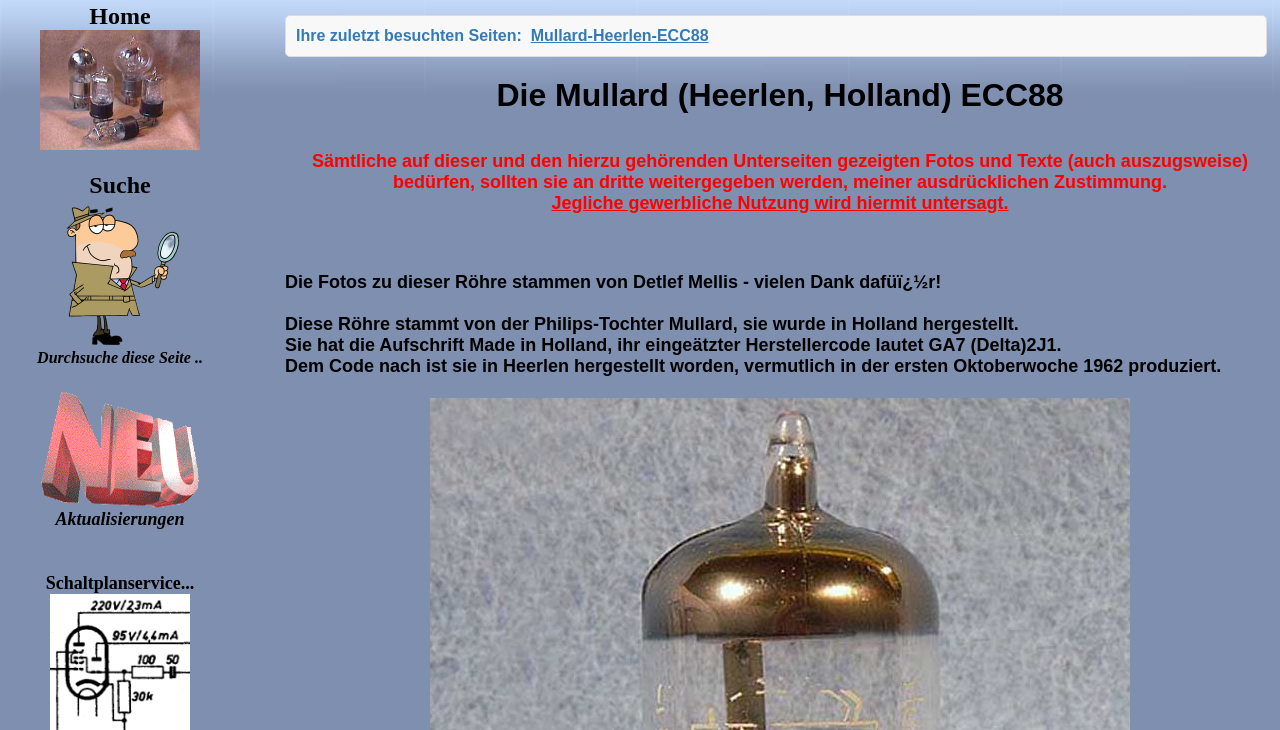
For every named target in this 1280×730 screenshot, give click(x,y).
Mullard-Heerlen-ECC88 (620, 35)
